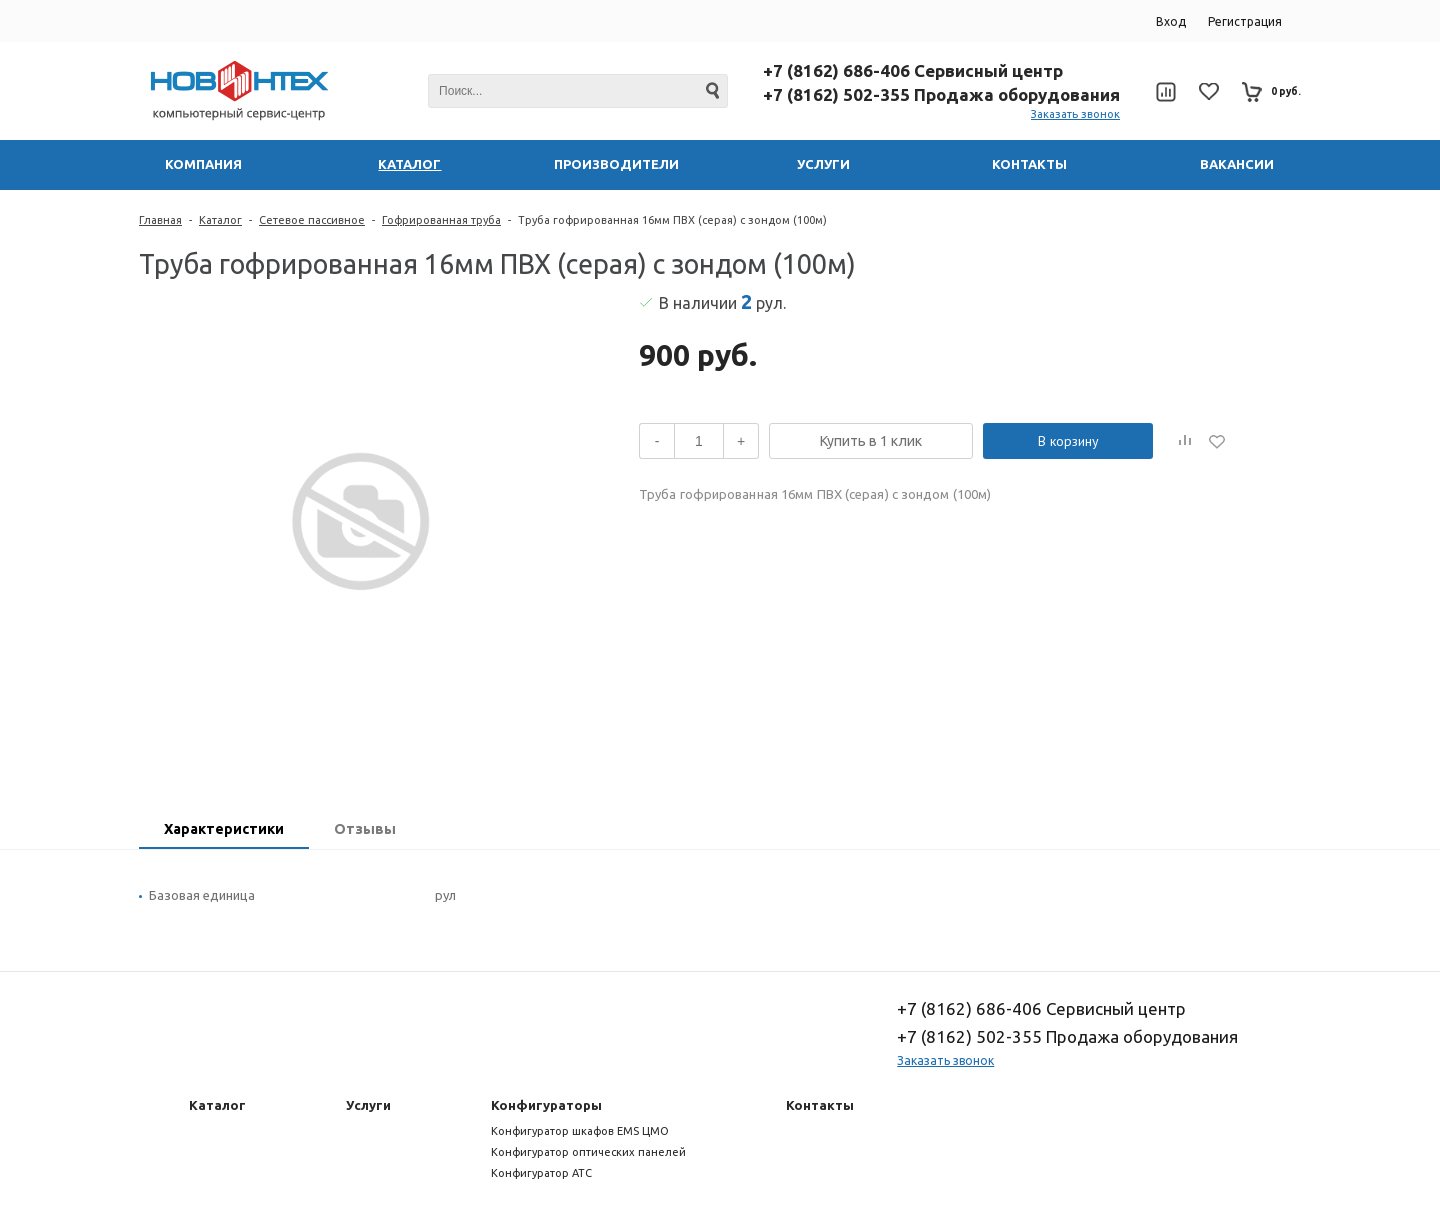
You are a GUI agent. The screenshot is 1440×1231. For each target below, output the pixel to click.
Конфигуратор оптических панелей (588, 1152)
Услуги (368, 1105)
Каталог (220, 220)
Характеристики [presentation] (224, 829)
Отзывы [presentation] (365, 829)
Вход (1171, 21)
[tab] (224, 831)
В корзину (1068, 441)
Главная (160, 220)
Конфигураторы (546, 1105)
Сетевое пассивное (312, 220)
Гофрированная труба (441, 220)
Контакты (820, 1105)
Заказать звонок (1075, 114)
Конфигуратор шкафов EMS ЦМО (580, 1131)
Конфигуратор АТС (541, 1173)
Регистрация (1245, 21)
